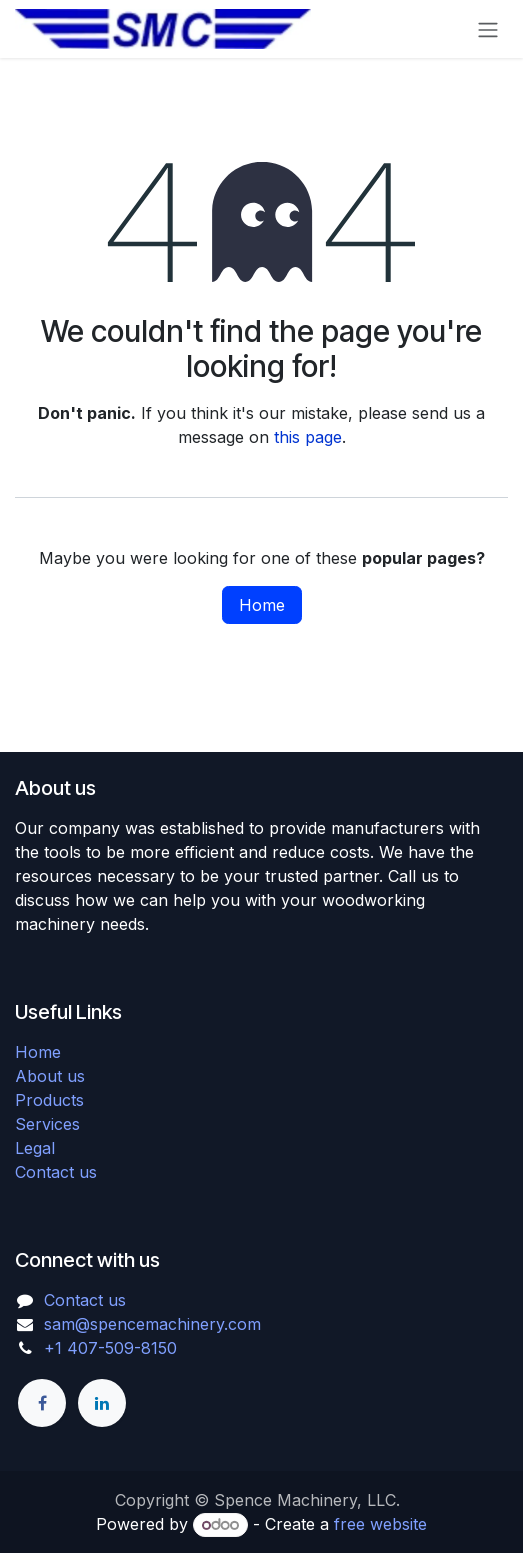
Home (262, 605)
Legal (35, 1148)
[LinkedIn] (102, 1403)
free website (380, 1524)
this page (308, 437)
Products (49, 1100)
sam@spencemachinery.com (152, 1324)
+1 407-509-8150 (110, 1348)
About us (50, 1076)
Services (47, 1124)
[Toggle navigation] (488, 29)
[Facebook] (42, 1403)
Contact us (56, 1172)
